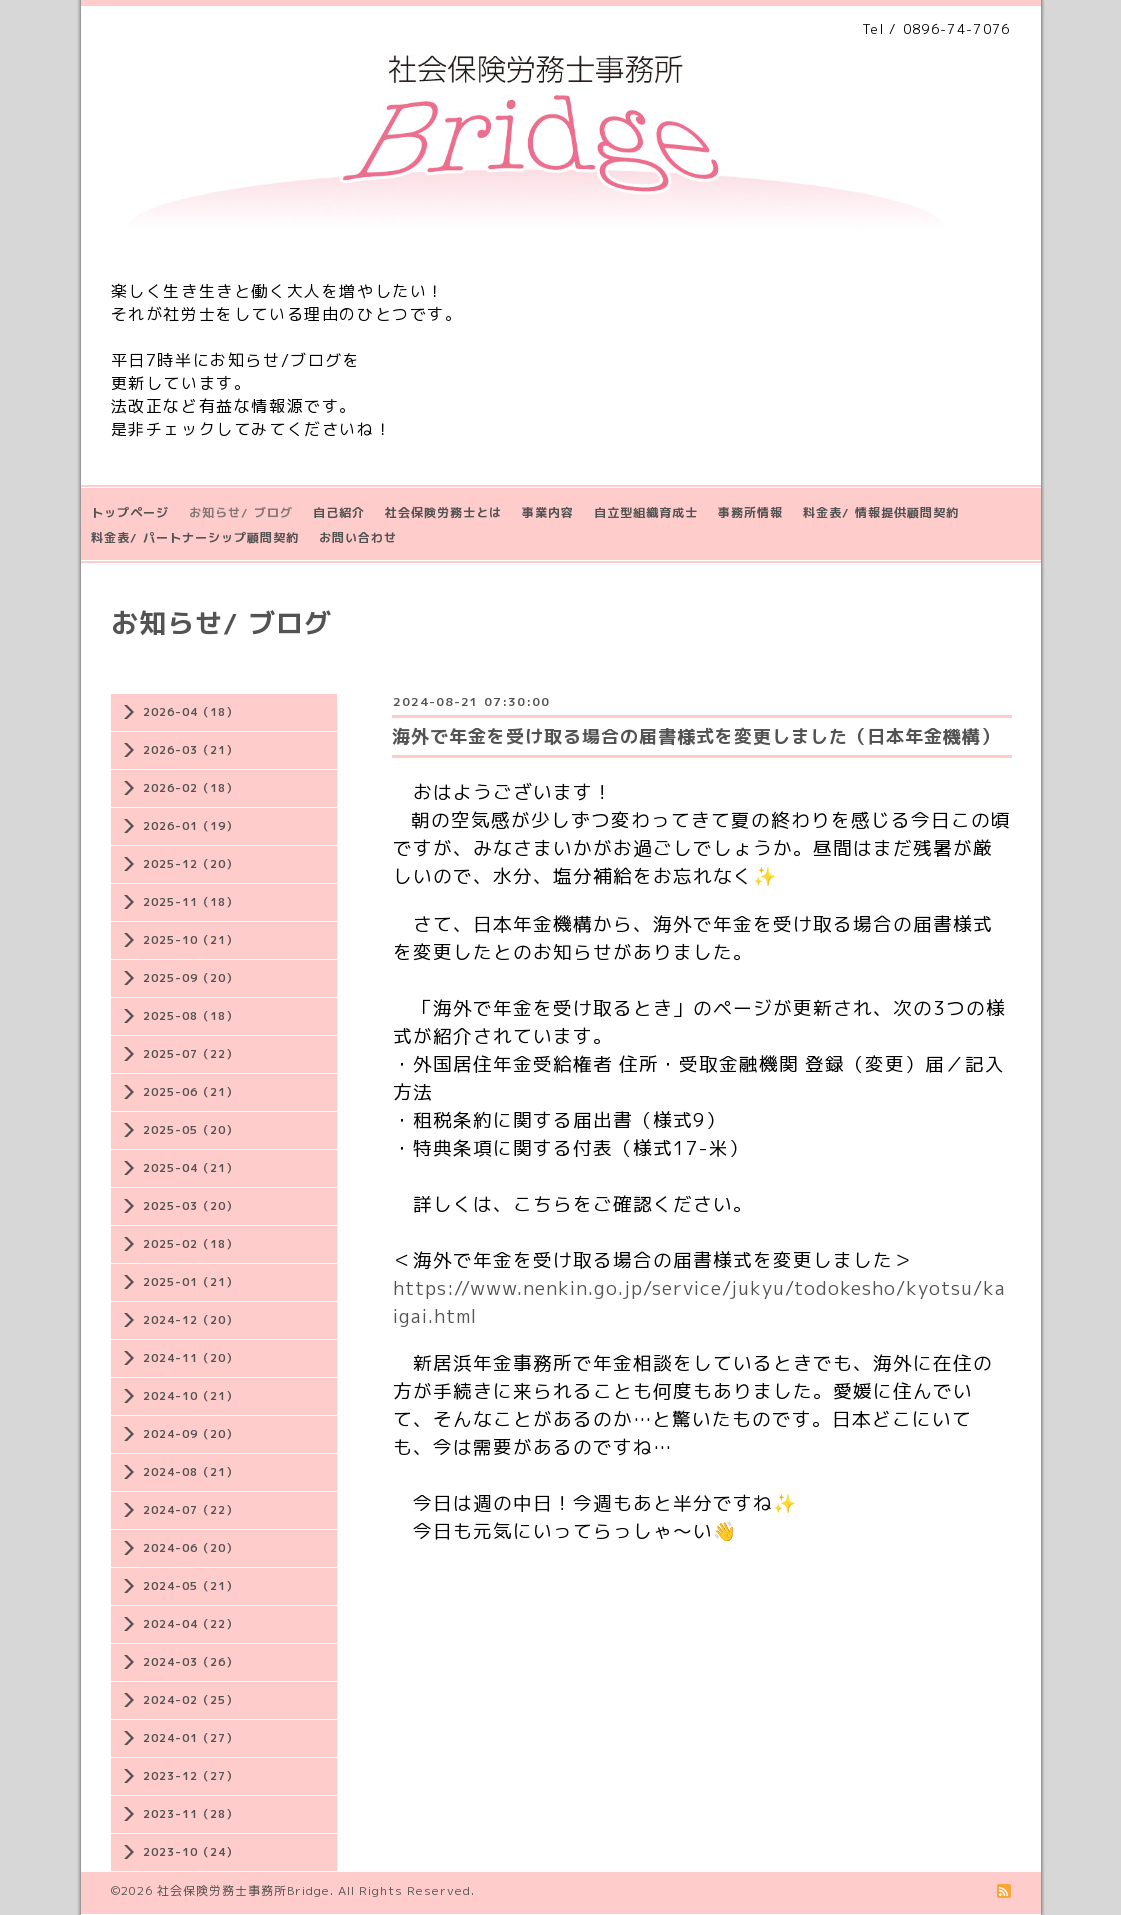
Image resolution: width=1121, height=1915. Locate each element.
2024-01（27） (190, 1738)
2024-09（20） (190, 1434)
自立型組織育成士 (646, 512)
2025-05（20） (190, 1130)
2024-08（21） (190, 1472)
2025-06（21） (190, 1092)
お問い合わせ (358, 537)
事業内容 (548, 512)
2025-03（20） (190, 1206)
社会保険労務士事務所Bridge (243, 1890)
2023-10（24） (190, 1852)
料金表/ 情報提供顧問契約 (881, 512)
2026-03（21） (190, 750)
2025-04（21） (190, 1168)
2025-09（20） (190, 978)
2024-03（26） (190, 1662)
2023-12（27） (190, 1776)
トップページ (130, 512)
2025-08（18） (190, 1016)
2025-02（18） (190, 1244)
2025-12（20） (190, 864)
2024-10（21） (190, 1396)
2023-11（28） (190, 1814)
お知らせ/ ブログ (241, 512)
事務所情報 (750, 512)
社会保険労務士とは (443, 512)
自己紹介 (339, 512)
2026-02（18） (190, 788)
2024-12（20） (190, 1320)
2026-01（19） (190, 826)
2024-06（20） (190, 1548)
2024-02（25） (190, 1700)
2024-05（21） (190, 1586)
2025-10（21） (190, 940)
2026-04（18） (190, 712)
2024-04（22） (190, 1624)
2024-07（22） (190, 1510)
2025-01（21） (190, 1282)
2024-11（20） (190, 1358)
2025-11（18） (190, 902)
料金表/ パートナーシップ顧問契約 (195, 537)
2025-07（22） (190, 1054)
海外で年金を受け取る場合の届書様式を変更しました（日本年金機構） (696, 736)
